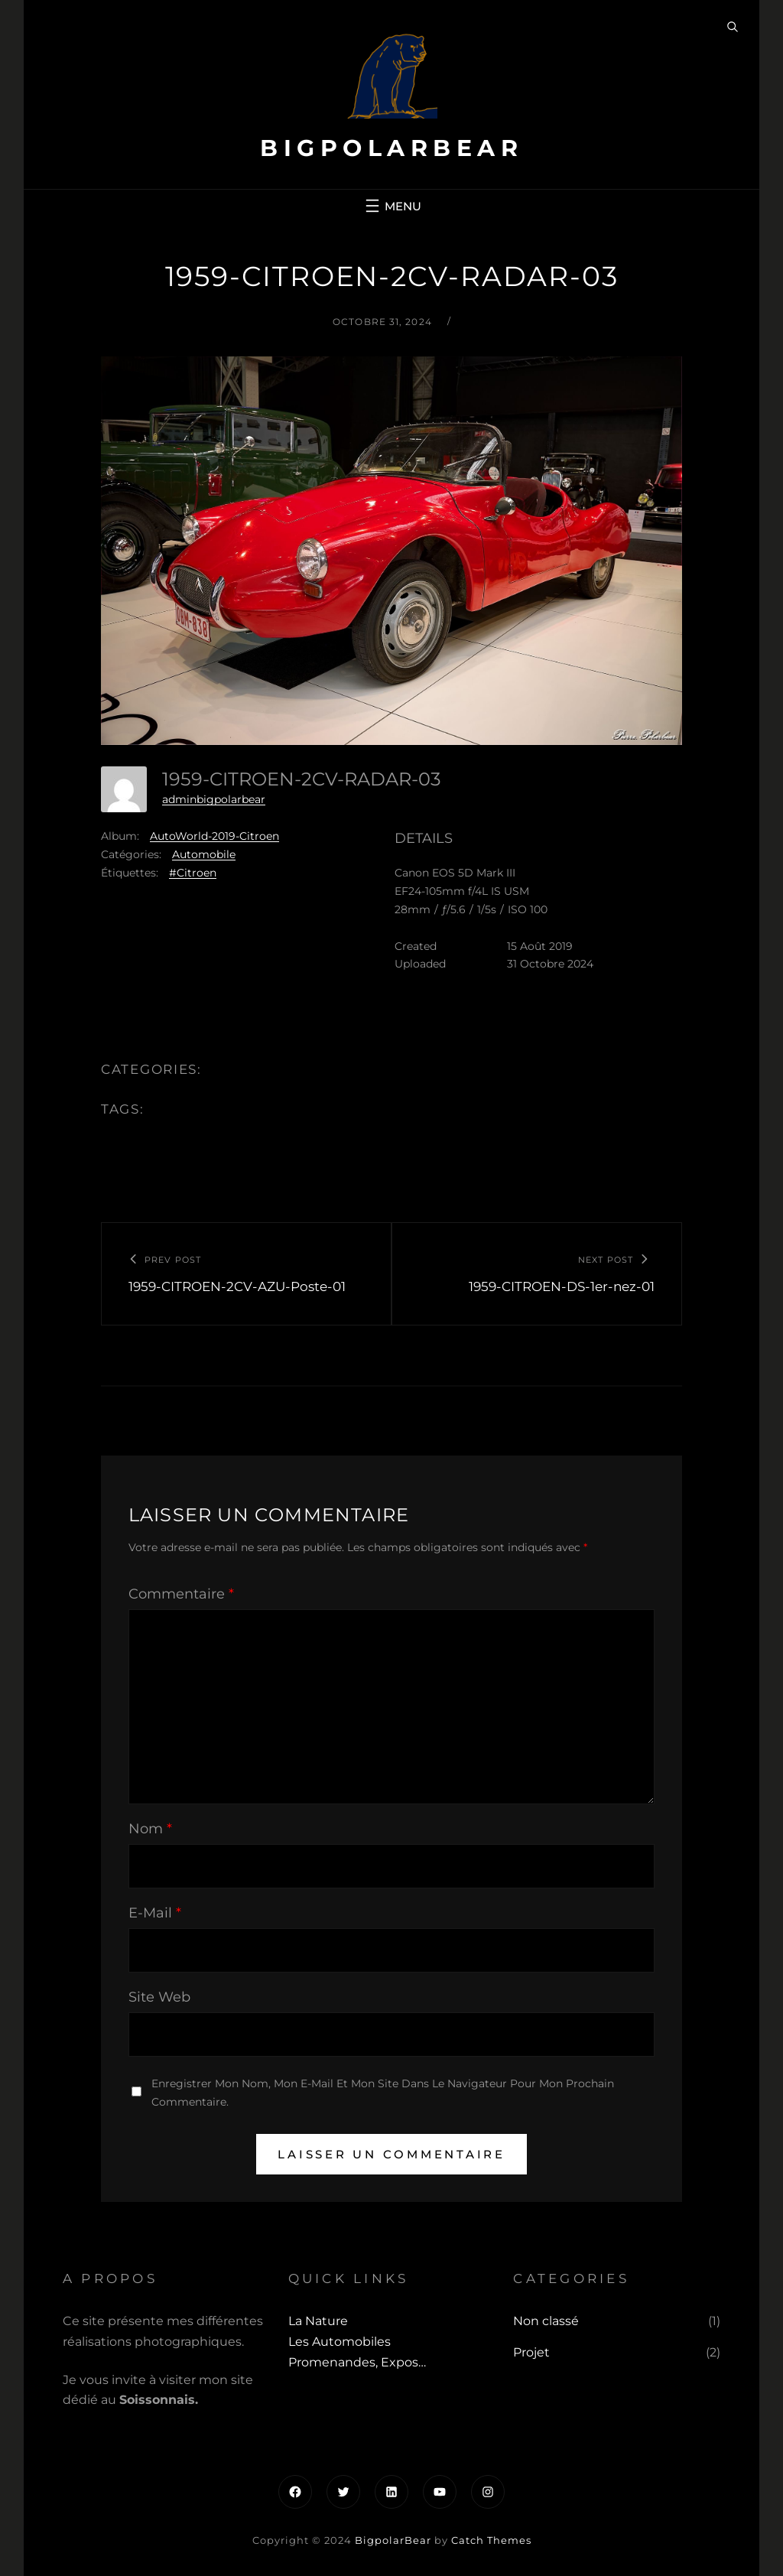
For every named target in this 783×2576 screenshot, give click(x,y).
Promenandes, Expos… (357, 2362)
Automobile (204, 854)
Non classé (546, 2321)
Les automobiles (339, 2341)
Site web (159, 1997)
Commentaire (181, 1594)
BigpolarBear (391, 148)
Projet (531, 2352)
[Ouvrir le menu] (391, 206)
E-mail (154, 1912)
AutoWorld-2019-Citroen (214, 836)
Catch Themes (491, 2540)
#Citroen (192, 873)
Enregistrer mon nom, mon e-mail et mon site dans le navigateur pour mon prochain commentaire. (382, 2092)
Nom (150, 1828)
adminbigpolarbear (213, 799)
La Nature (318, 2321)
